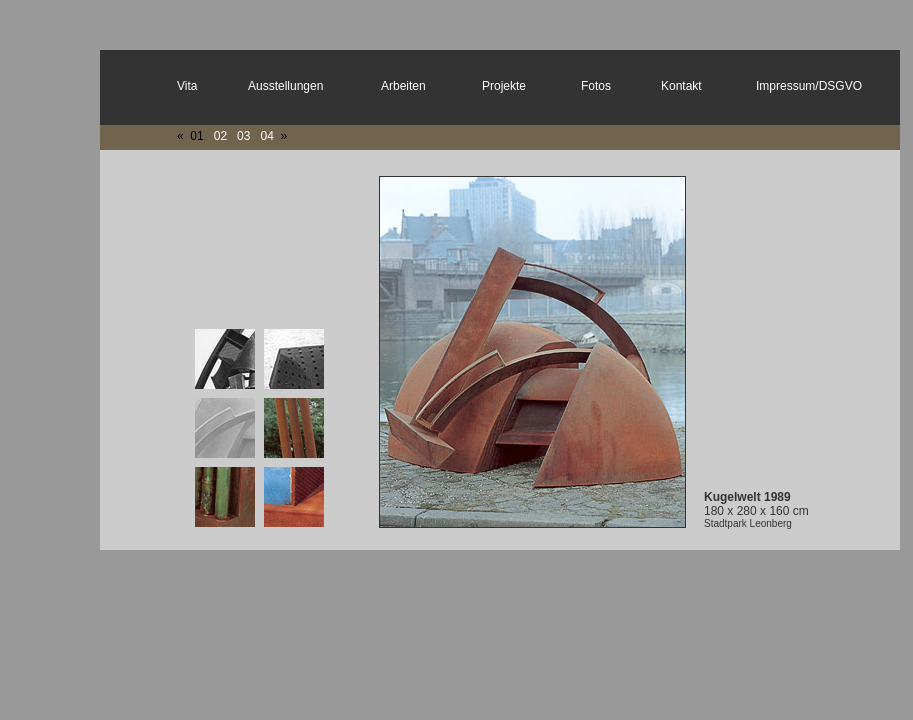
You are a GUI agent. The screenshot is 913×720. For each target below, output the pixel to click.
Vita (187, 86)
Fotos (596, 86)
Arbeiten (403, 86)
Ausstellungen (285, 86)
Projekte (504, 86)
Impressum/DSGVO (809, 86)
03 (243, 136)
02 (220, 136)
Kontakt (681, 86)
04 (266, 136)
